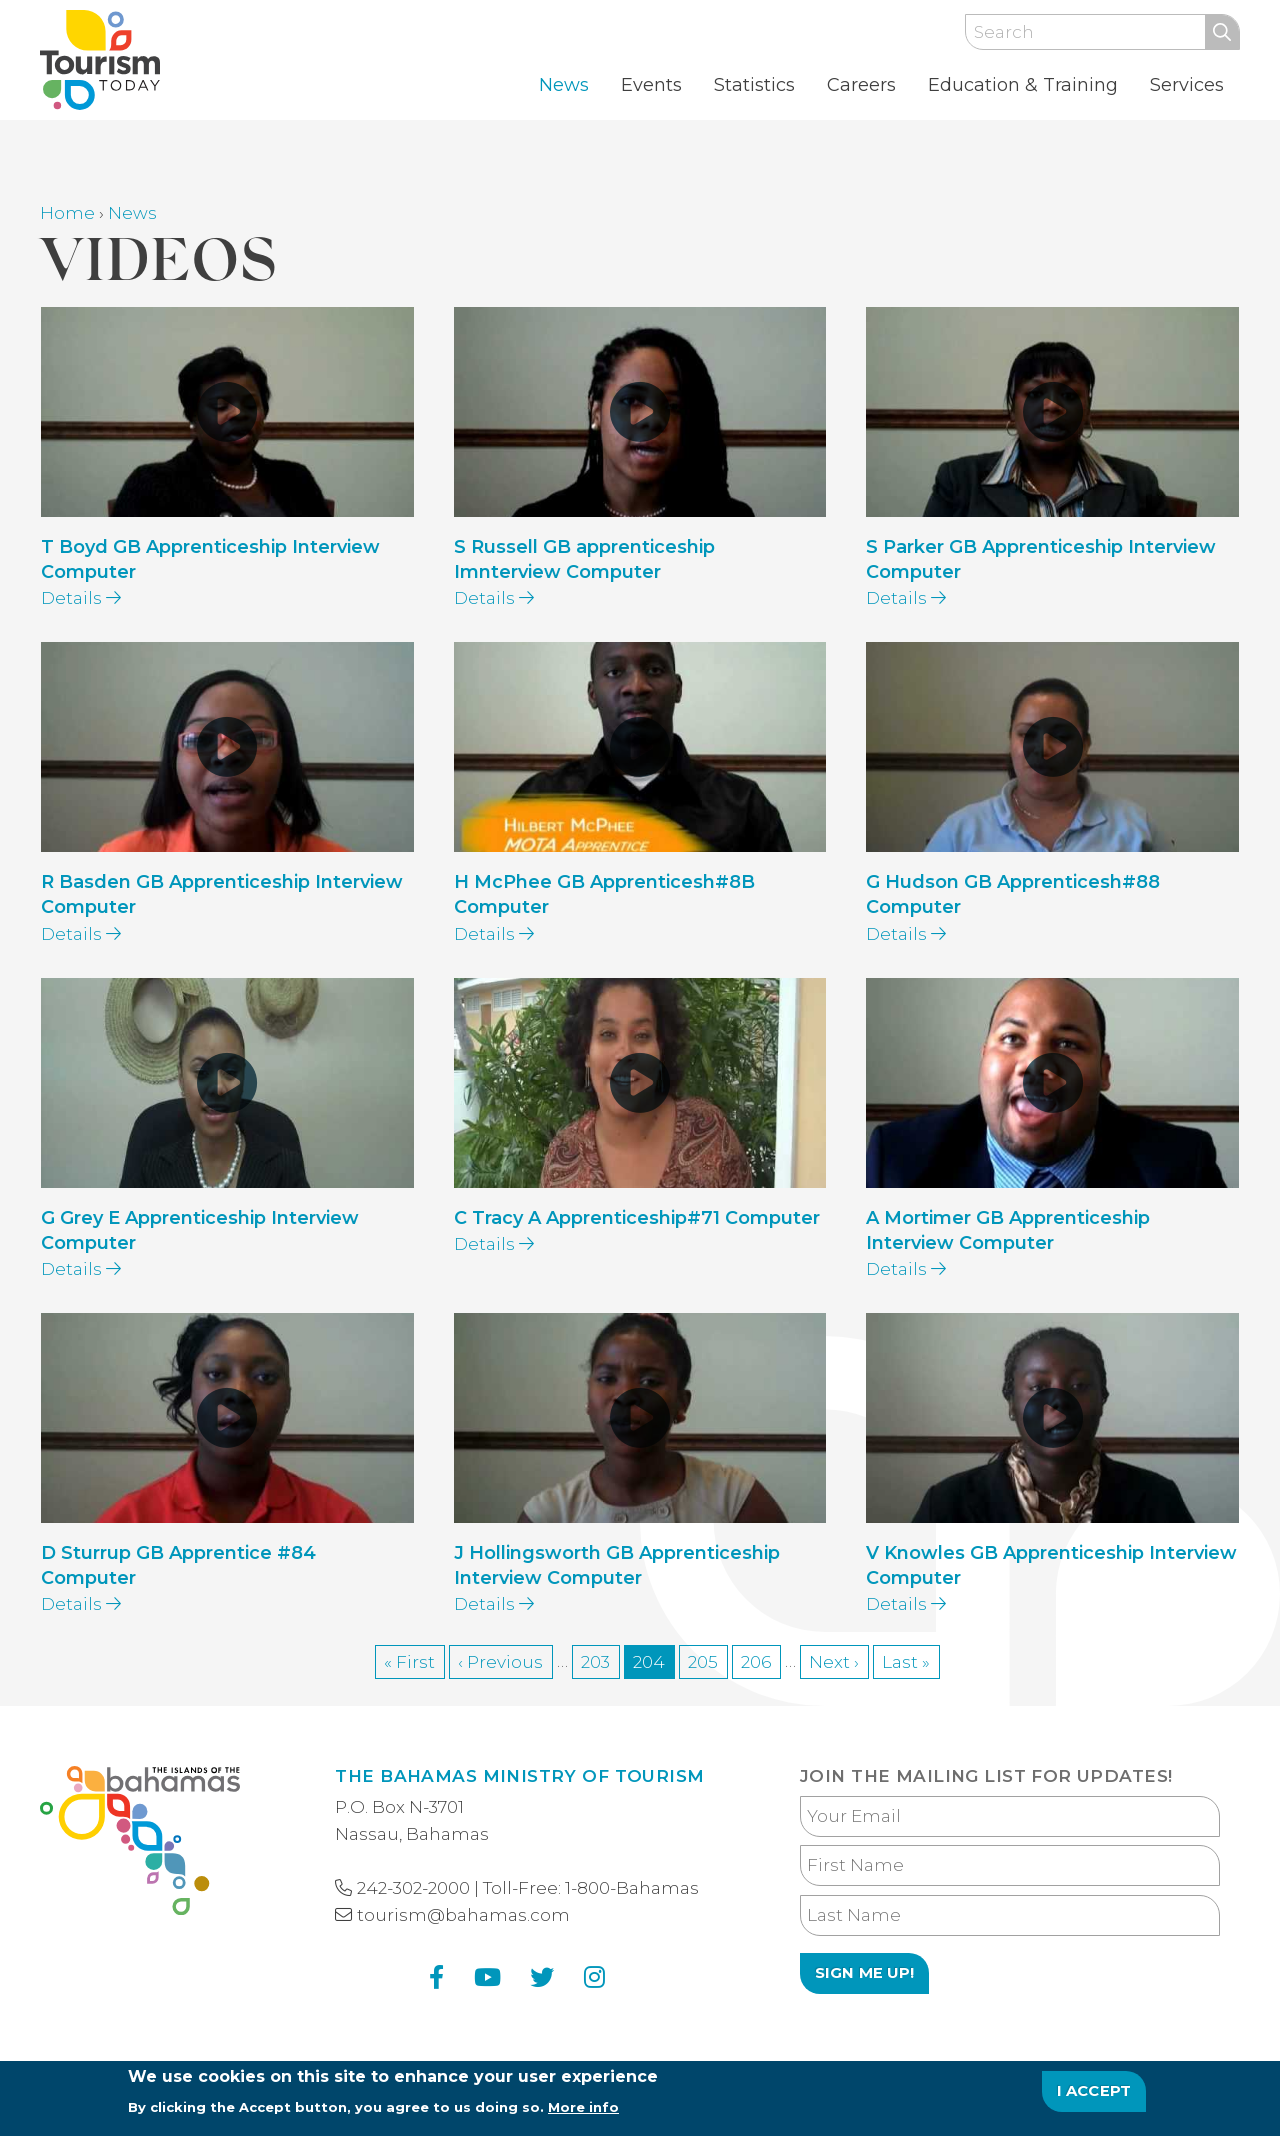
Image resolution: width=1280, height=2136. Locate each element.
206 (761, 1660)
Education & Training (1023, 85)
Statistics (754, 85)
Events (651, 85)
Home (67, 213)
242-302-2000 (413, 1888)
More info (583, 2115)
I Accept (1094, 2099)
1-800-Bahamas (632, 1888)
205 (708, 1660)
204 (654, 1664)
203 (600, 1660)
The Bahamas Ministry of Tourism (519, 1776)
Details (81, 598)
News (564, 85)
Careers (861, 85)
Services (1187, 85)
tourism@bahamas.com (463, 1915)
